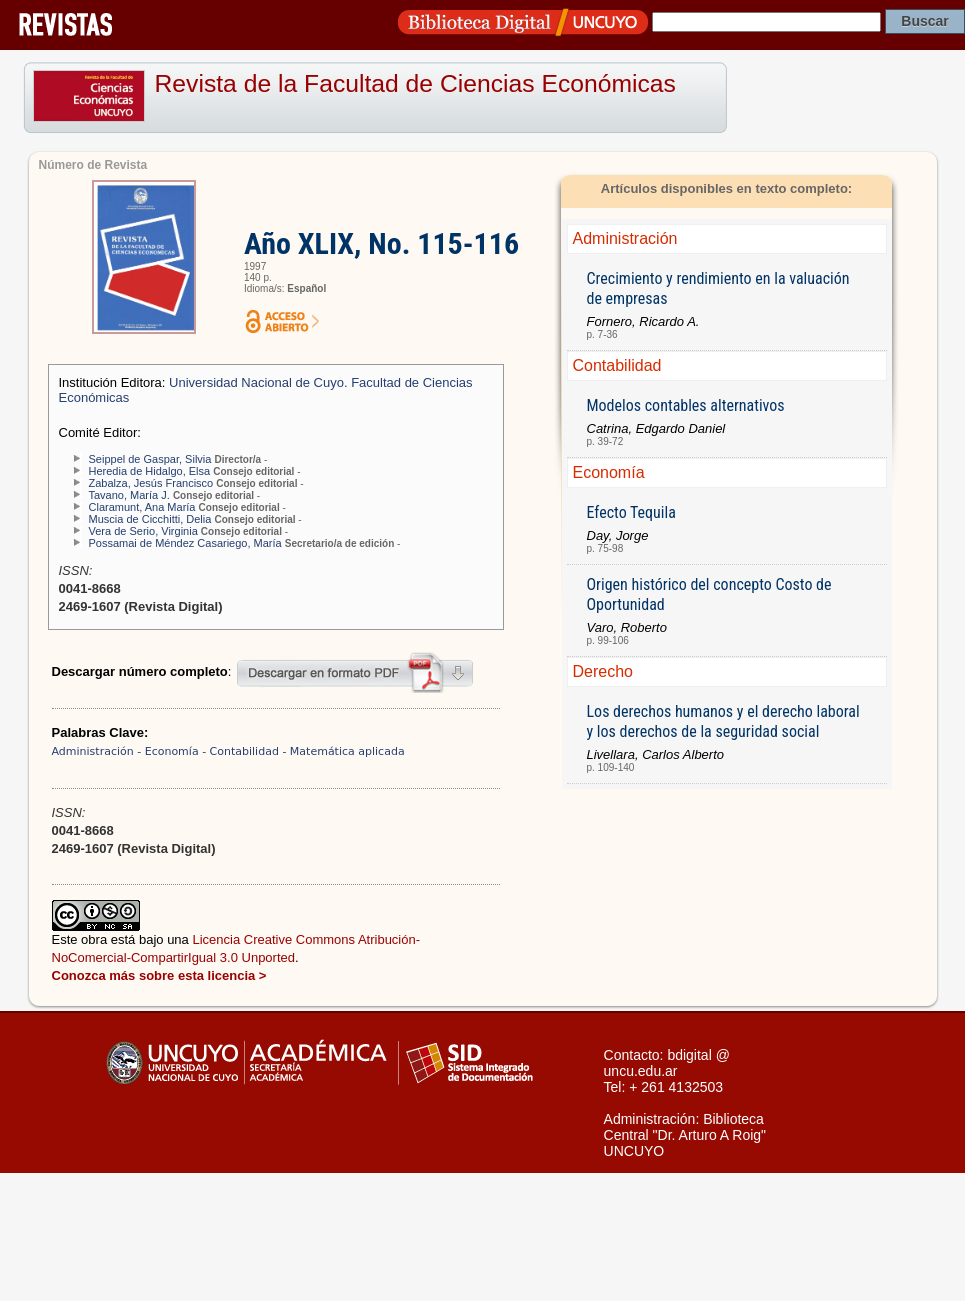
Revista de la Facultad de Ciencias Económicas (415, 83)
